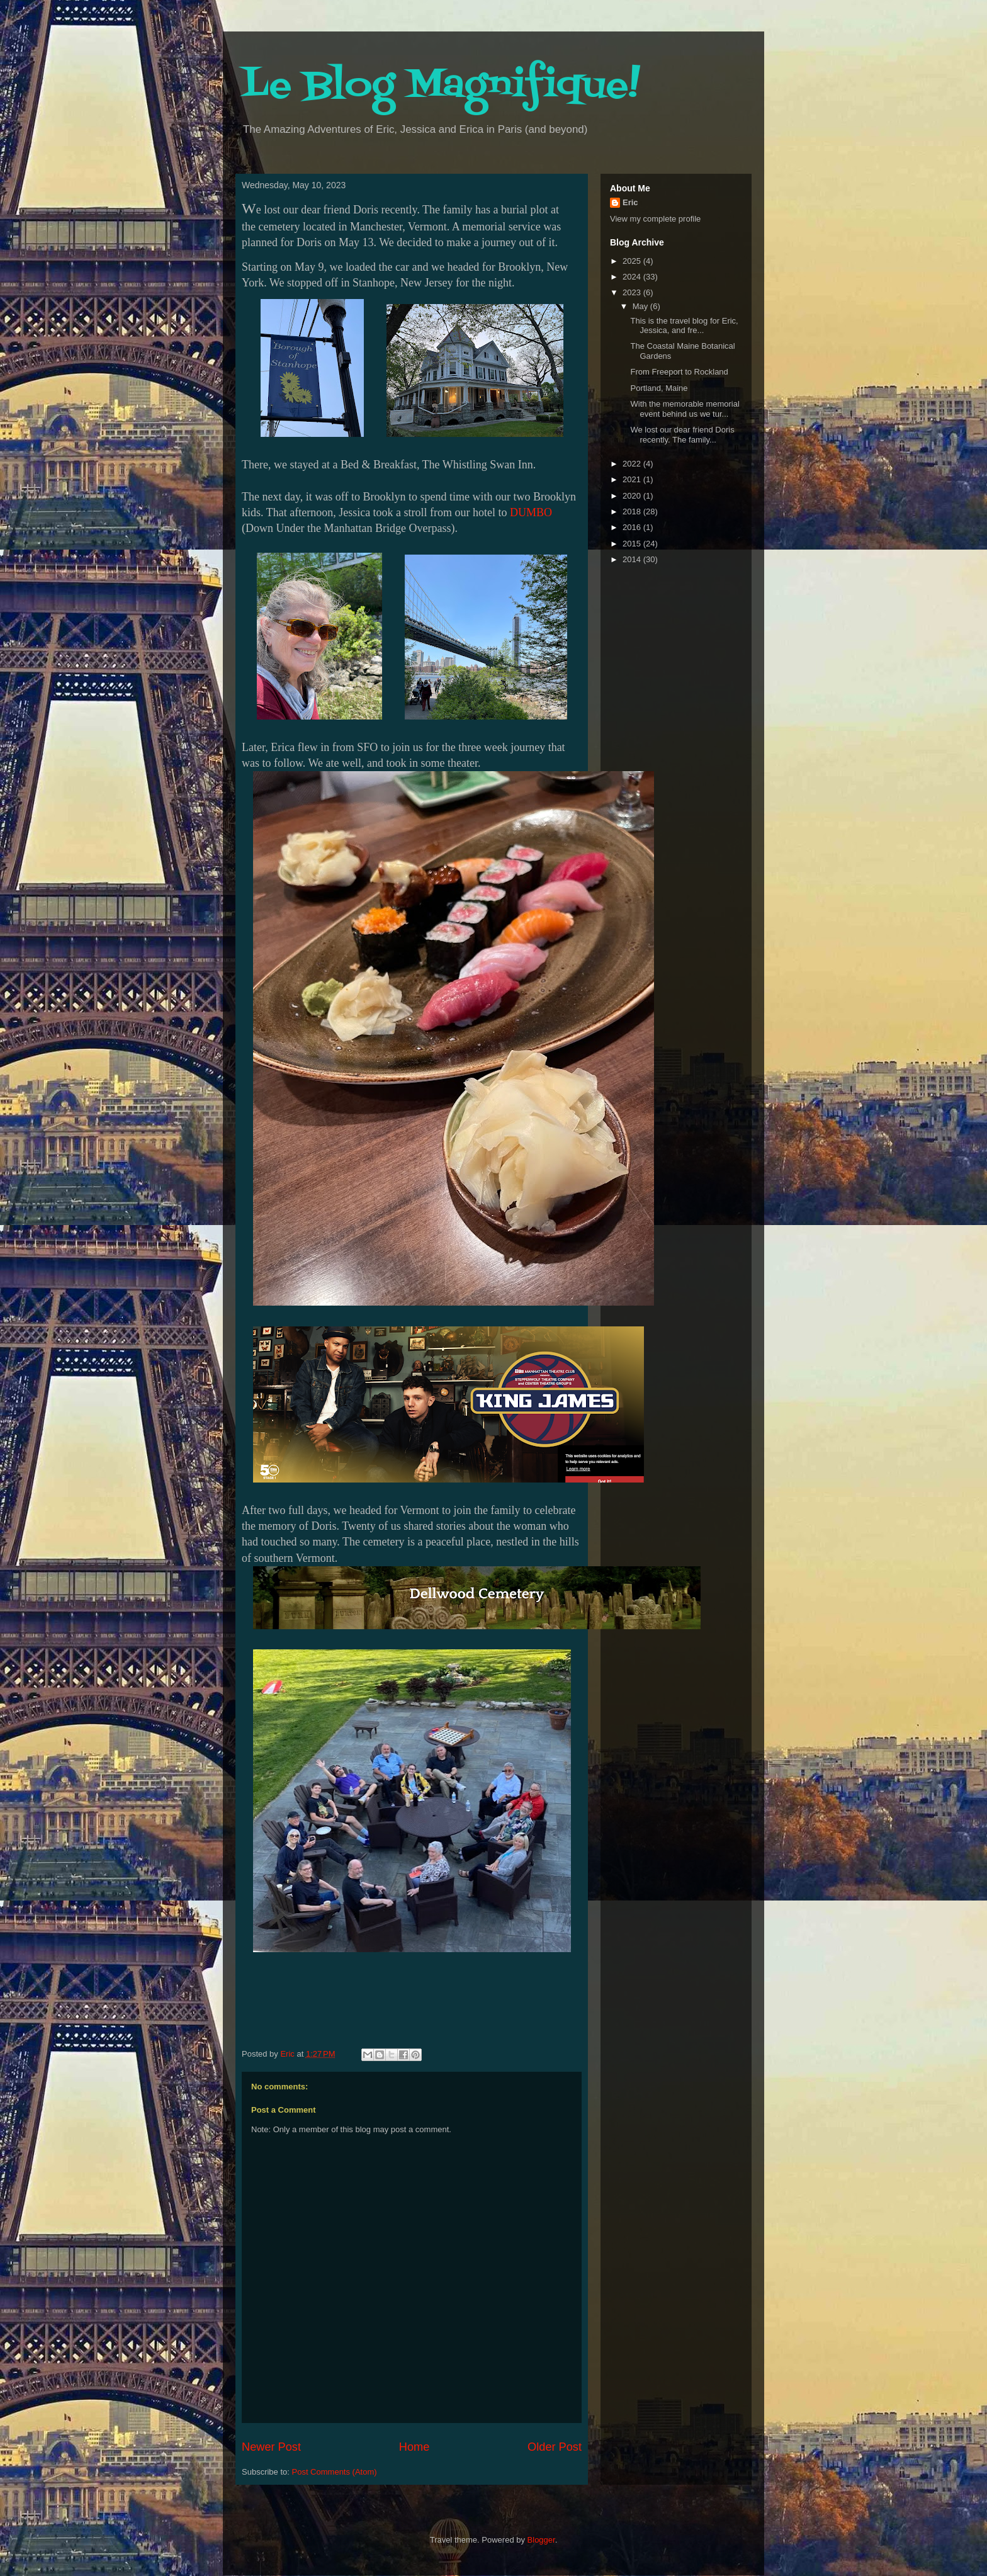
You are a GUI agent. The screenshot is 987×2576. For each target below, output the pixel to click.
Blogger (541, 2540)
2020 (633, 495)
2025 (633, 261)
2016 (633, 527)
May (641, 306)
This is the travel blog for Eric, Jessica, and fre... (684, 326)
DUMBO (531, 512)
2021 (633, 479)
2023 (633, 292)
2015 (633, 543)
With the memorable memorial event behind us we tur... (684, 409)
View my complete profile (655, 218)
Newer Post (271, 2447)
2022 (633, 463)
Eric (630, 202)
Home (414, 2447)
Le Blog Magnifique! (441, 86)
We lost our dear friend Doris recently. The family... (682, 434)
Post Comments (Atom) (334, 2472)
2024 (633, 276)
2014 (633, 559)
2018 (633, 511)
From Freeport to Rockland (679, 371)
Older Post (554, 2447)
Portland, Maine (658, 388)
